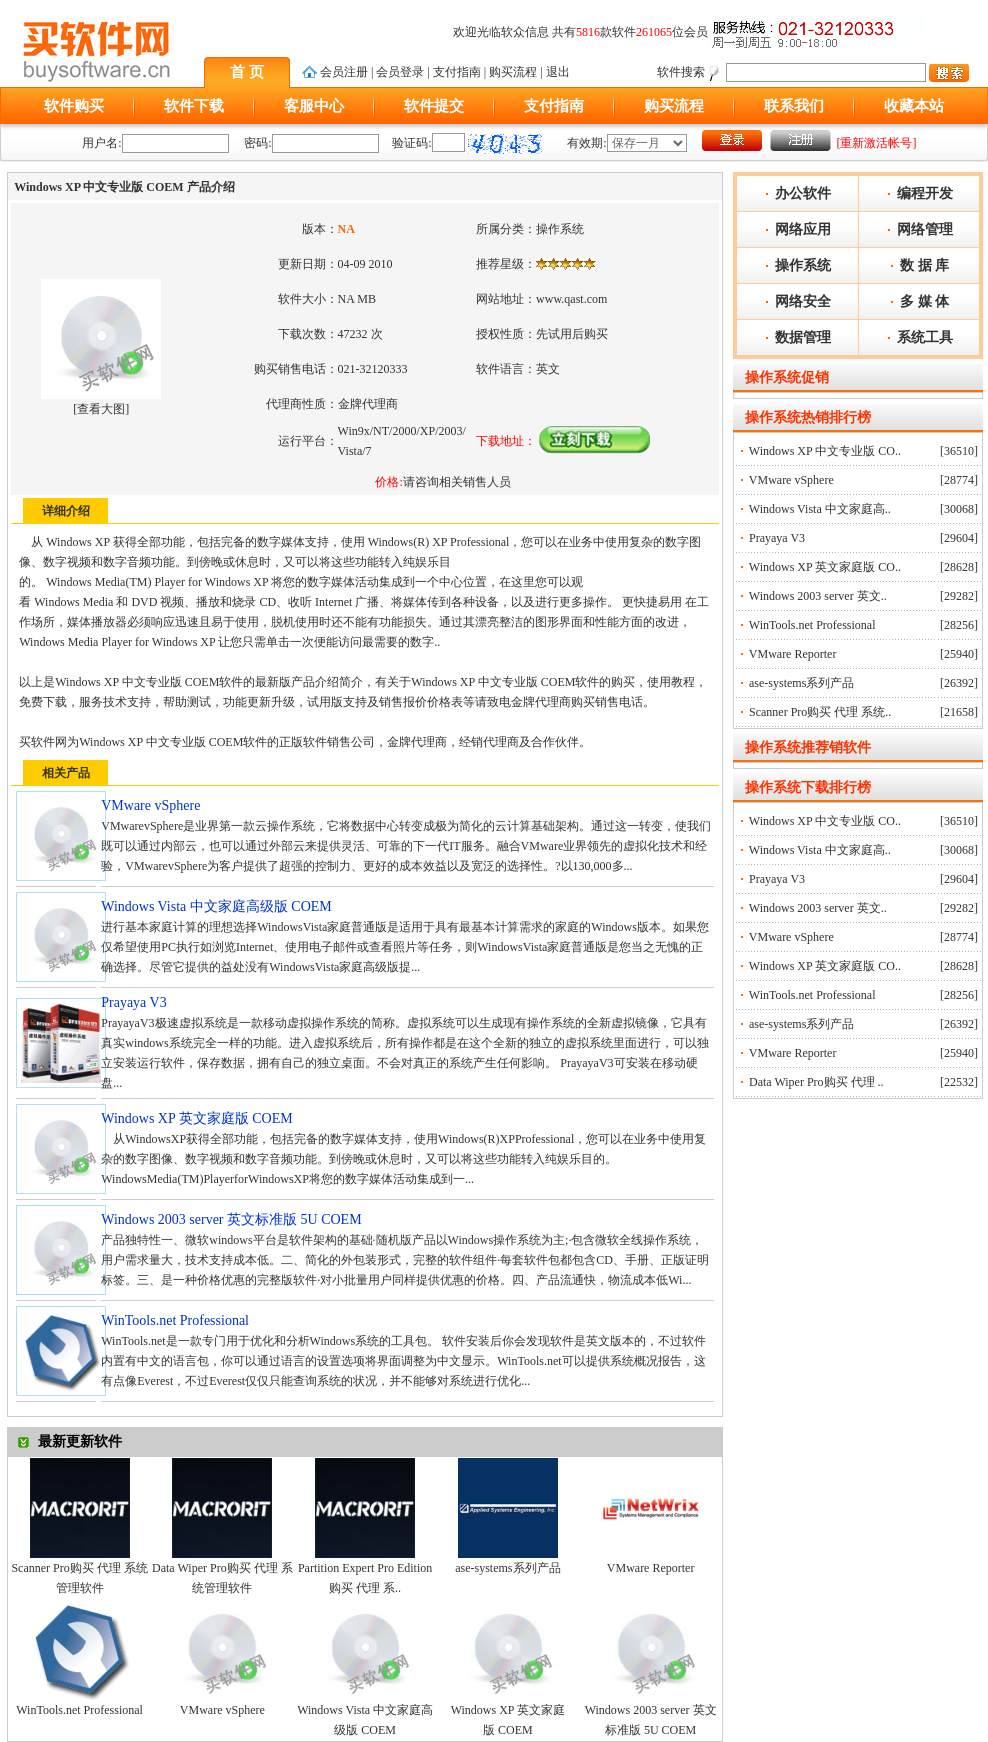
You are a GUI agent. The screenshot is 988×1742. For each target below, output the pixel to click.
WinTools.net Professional (79, 1710)
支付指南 (457, 72)
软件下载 (194, 106)
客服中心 (314, 106)
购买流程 (513, 72)
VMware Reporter (651, 1568)
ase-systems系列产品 (507, 1568)
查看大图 (101, 409)
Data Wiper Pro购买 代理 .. (816, 1082)
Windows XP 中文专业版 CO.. (825, 451)
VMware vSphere (222, 1710)
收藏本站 (914, 106)
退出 (558, 72)
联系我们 (794, 106)
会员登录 (400, 72)
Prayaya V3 (777, 538)
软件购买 (74, 106)
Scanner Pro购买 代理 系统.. (820, 712)
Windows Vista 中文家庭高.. (820, 509)
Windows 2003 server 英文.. (818, 596)
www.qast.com (571, 299)
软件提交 (434, 106)
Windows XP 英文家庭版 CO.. (825, 567)
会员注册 (344, 72)
